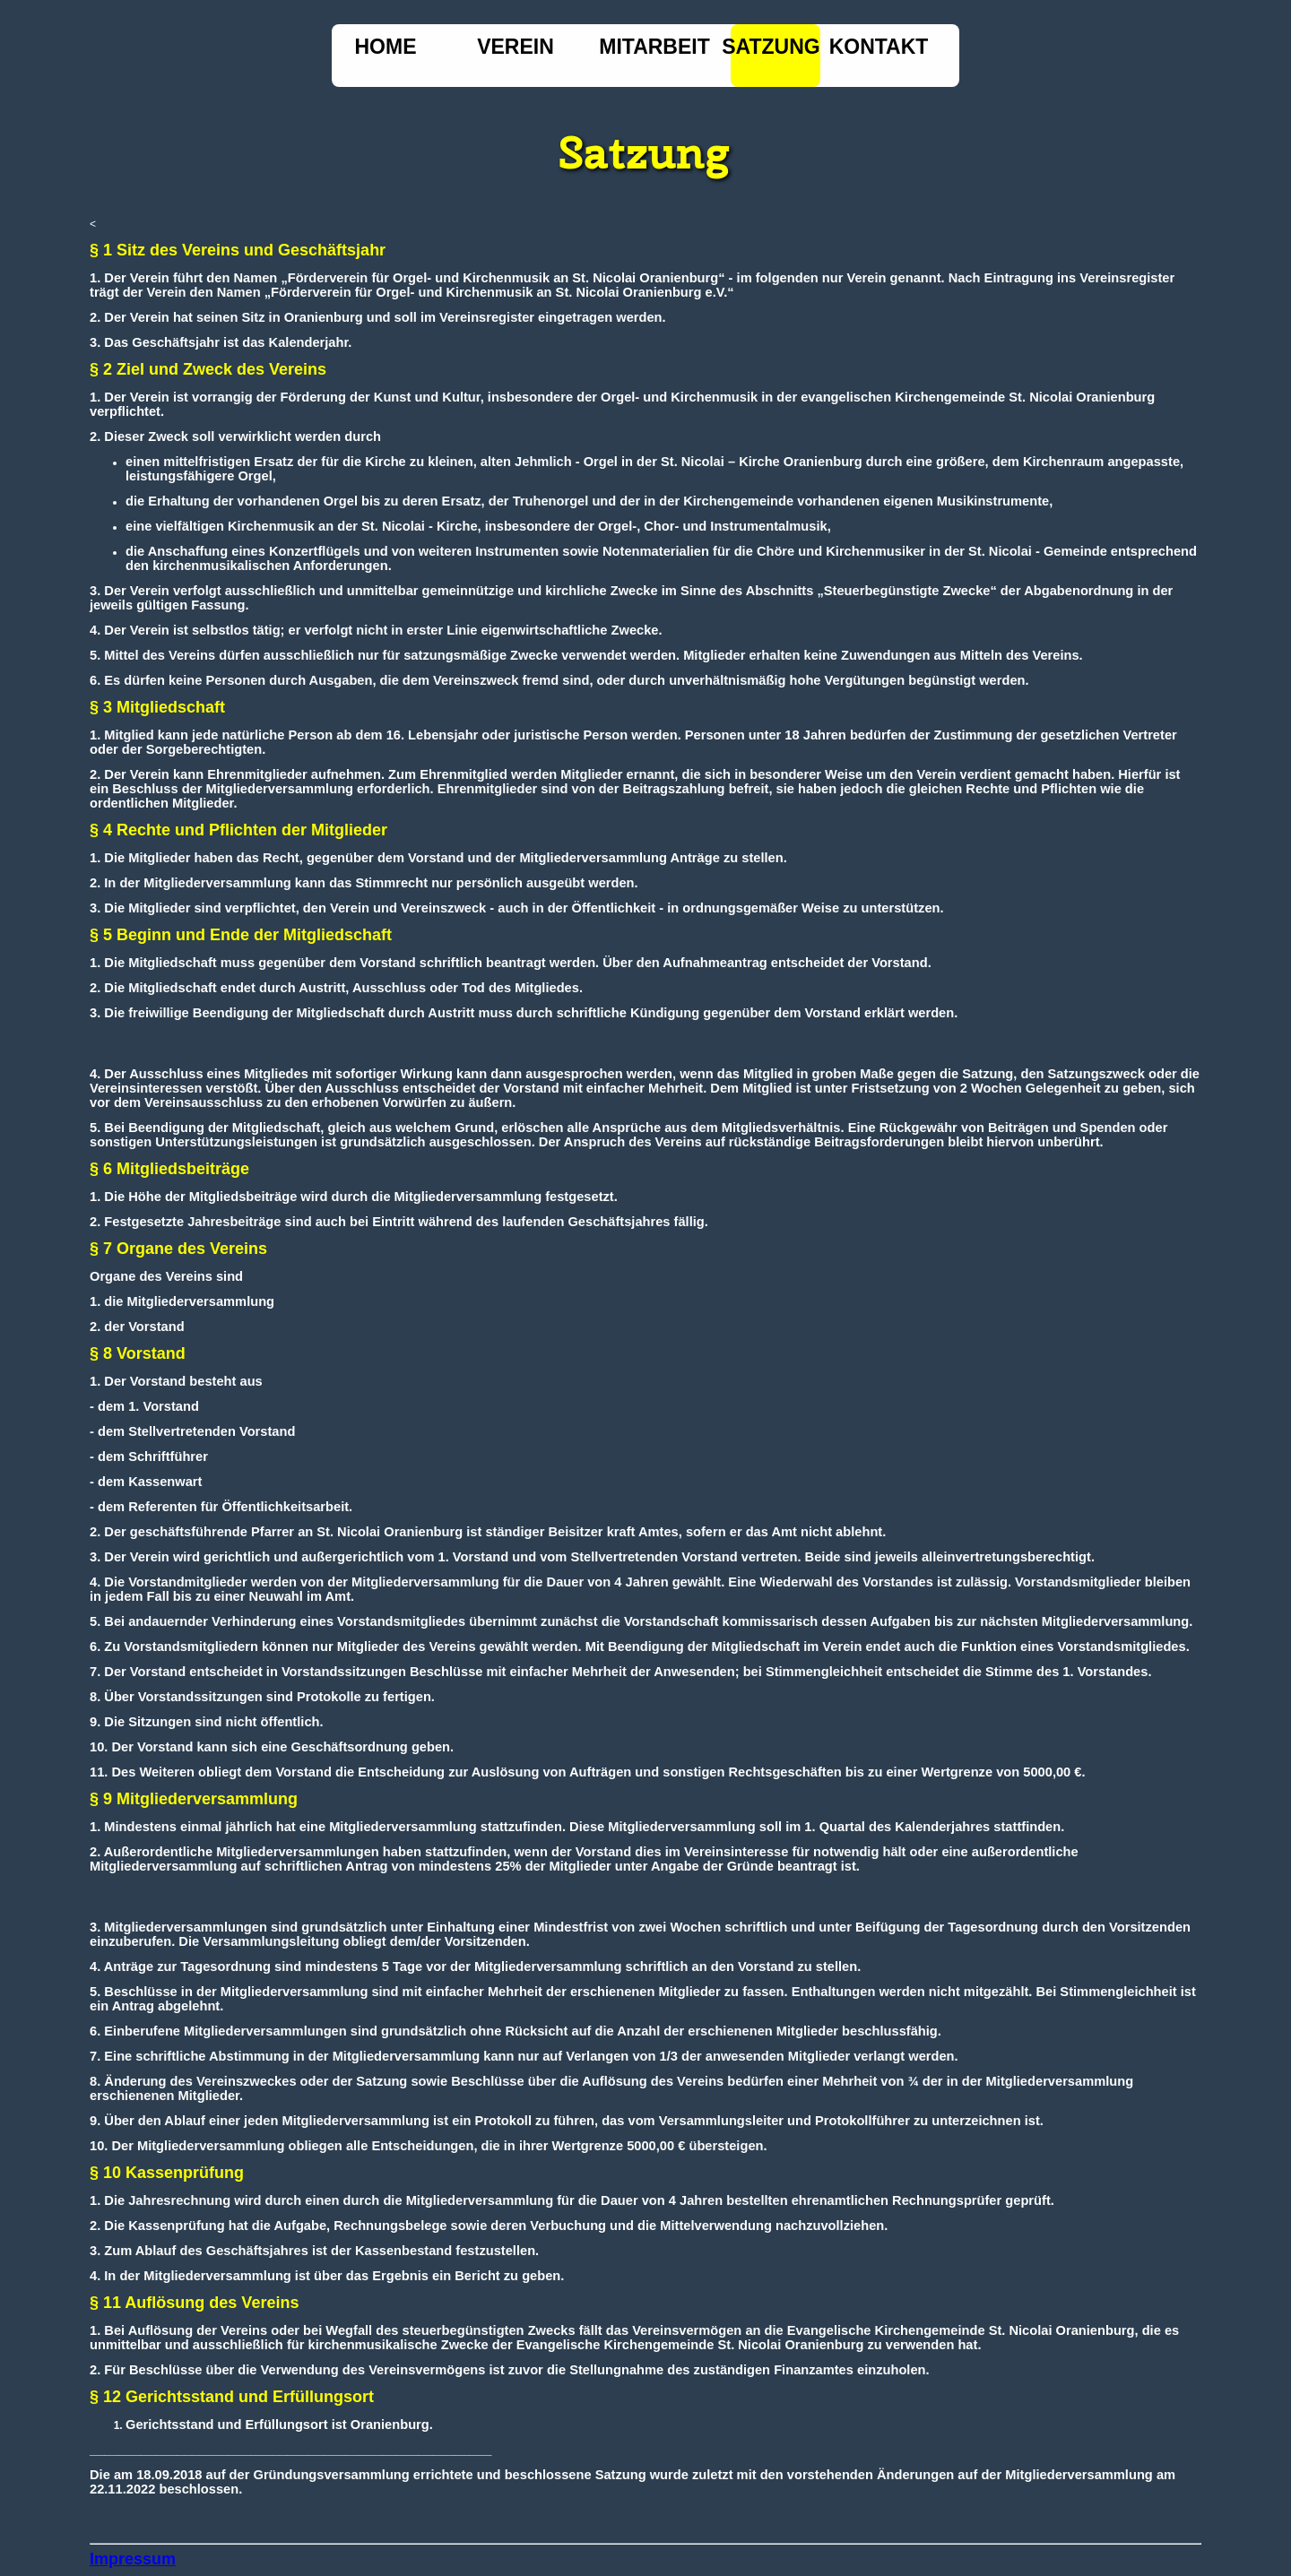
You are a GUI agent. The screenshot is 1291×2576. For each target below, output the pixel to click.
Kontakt (879, 46)
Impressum (133, 2559)
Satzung (770, 46)
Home (386, 46)
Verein (515, 46)
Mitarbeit (654, 46)
